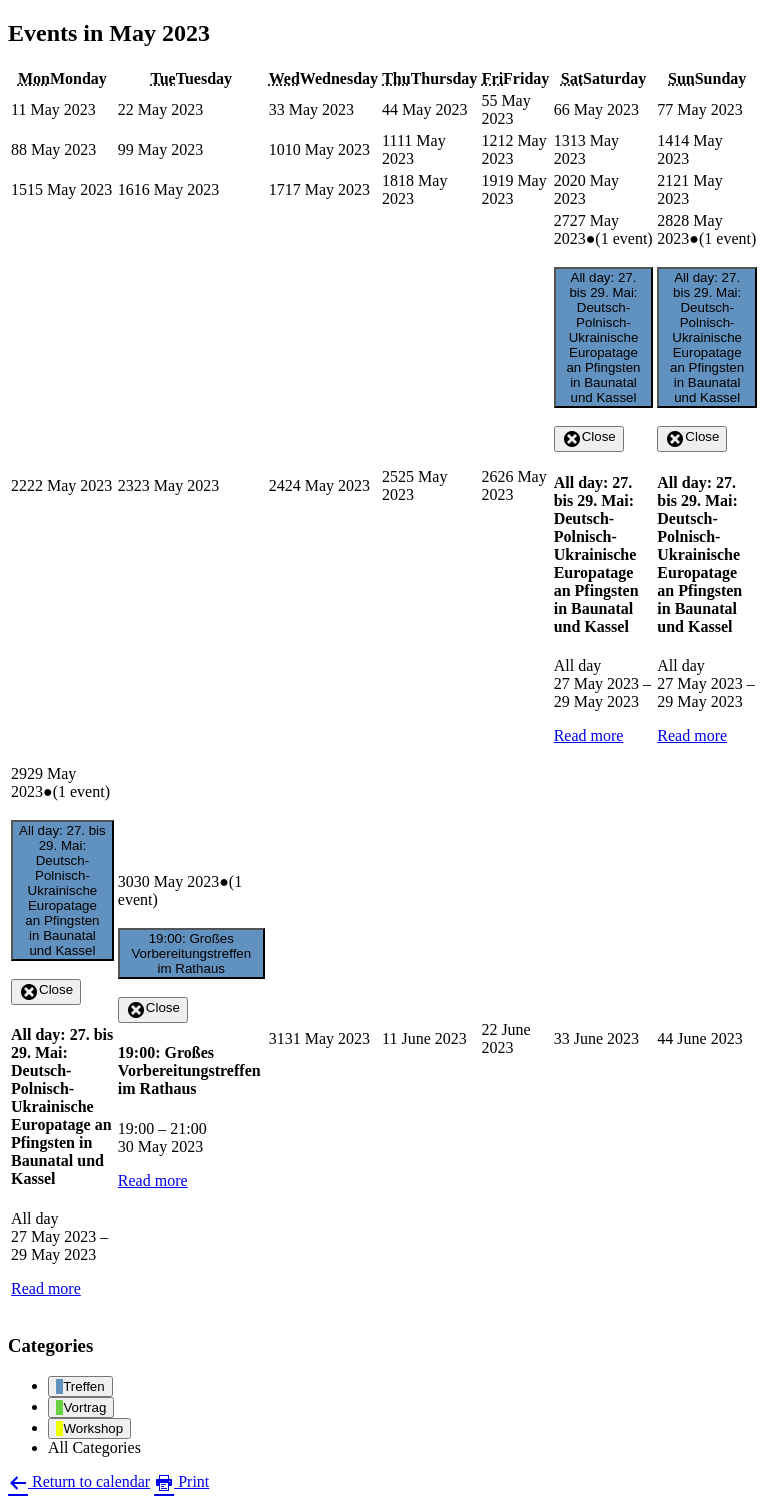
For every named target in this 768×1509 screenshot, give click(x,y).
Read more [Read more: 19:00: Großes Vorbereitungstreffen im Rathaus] (153, 1180)
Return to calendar (79, 1481)
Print (181, 1481)
